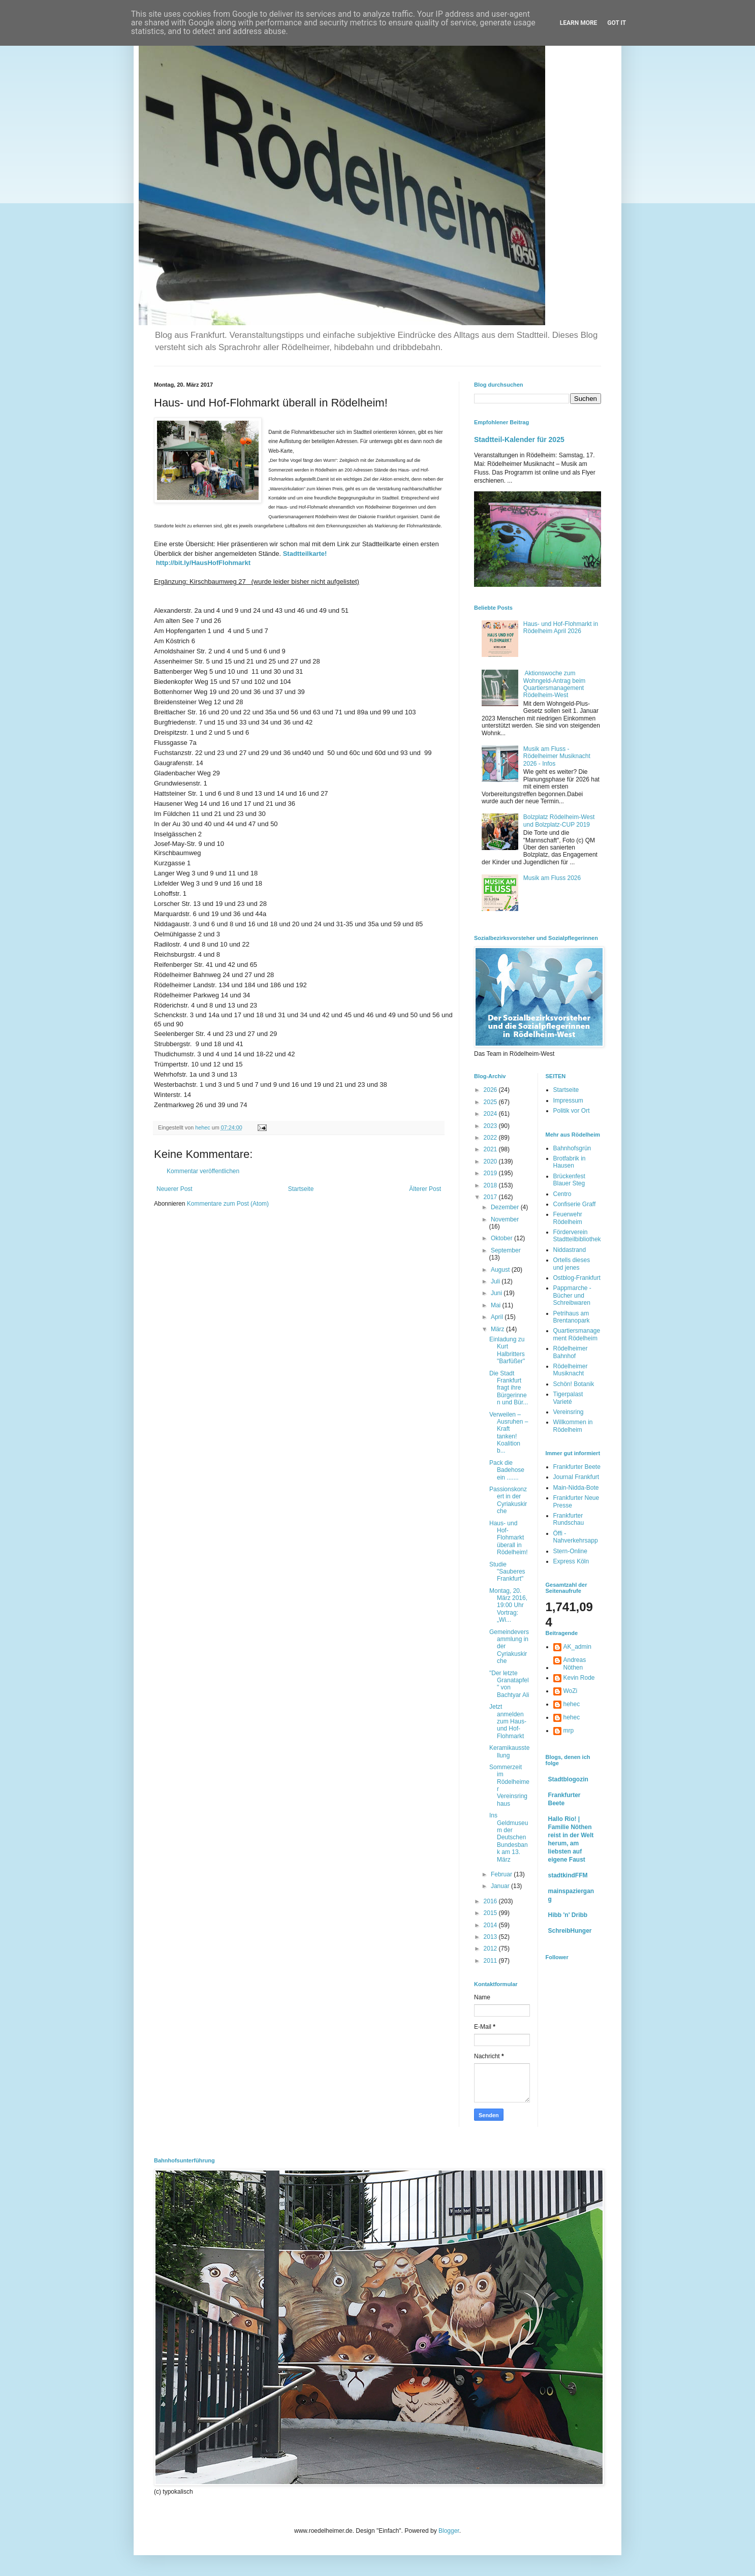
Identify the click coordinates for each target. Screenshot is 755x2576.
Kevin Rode (579, 1677)
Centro (562, 1194)
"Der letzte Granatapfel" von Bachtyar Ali (509, 1684)
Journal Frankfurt (576, 1477)
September (506, 1250)
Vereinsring (568, 1412)
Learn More (578, 22)
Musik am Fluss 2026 (552, 878)
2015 (491, 1913)
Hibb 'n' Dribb (568, 1915)
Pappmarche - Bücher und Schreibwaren (572, 1295)
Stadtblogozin (568, 1779)
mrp (568, 1730)
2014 (491, 1925)
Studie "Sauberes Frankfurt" (507, 1572)
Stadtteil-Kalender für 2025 (519, 439)
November (505, 1219)
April (498, 1317)
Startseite (301, 1188)
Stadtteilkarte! (305, 553)
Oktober (502, 1238)
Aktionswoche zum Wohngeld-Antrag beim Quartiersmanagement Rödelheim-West (554, 684)
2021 (491, 1149)
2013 (491, 1936)
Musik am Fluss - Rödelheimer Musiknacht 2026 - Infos (556, 756)
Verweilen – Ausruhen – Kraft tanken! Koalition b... (508, 1433)
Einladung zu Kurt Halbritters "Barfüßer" (507, 1350)
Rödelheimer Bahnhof (570, 1352)
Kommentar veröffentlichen (203, 1171)
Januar (501, 1886)
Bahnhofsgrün (572, 1148)
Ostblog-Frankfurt (577, 1277)
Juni (497, 1293)
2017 (491, 1197)
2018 (491, 1185)
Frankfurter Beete (577, 1466)
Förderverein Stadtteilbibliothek (577, 1236)
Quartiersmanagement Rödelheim (577, 1334)
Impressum (568, 1100)
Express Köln (571, 1561)
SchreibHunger (570, 1930)
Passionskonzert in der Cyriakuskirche (508, 1500)
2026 (491, 1089)
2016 (491, 1901)
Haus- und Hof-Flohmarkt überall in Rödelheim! (508, 1538)
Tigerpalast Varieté (568, 1398)
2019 (491, 1173)
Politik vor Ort (571, 1110)
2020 (491, 1161)
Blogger (448, 2530)
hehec (571, 1704)
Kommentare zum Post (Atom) (228, 1203)
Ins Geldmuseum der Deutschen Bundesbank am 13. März (508, 1837)
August (501, 1269)
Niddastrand (569, 1249)
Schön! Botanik (573, 1384)
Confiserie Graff (574, 1204)
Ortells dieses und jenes (571, 1263)
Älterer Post (425, 1188)
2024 (491, 1113)
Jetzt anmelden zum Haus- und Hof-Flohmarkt (507, 1721)
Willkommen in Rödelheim (573, 1426)
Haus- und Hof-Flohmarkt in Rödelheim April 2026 (560, 627)
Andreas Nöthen (574, 1663)
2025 (491, 1102)
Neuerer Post (174, 1188)
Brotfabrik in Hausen (569, 1162)
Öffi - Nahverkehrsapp (575, 1537)
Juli (496, 1281)
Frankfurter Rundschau (568, 1519)
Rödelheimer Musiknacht (570, 1370)
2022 (491, 1137)
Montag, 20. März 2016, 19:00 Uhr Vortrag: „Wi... (508, 1605)
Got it (616, 22)
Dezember (506, 1207)
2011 (491, 1960)
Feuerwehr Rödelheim (567, 1218)
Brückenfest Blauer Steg (569, 1180)
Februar (502, 1874)
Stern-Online (570, 1551)
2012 (491, 1948)
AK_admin (577, 1646)
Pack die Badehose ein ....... (506, 1470)
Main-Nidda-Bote (576, 1487)
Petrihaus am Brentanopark (571, 1317)
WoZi (570, 1690)
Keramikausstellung (509, 1751)
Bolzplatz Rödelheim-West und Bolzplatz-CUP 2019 (559, 820)
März (498, 1329)
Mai (496, 1305)
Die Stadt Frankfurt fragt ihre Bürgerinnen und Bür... (508, 1388)
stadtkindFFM (568, 1875)
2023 (491, 1125)
